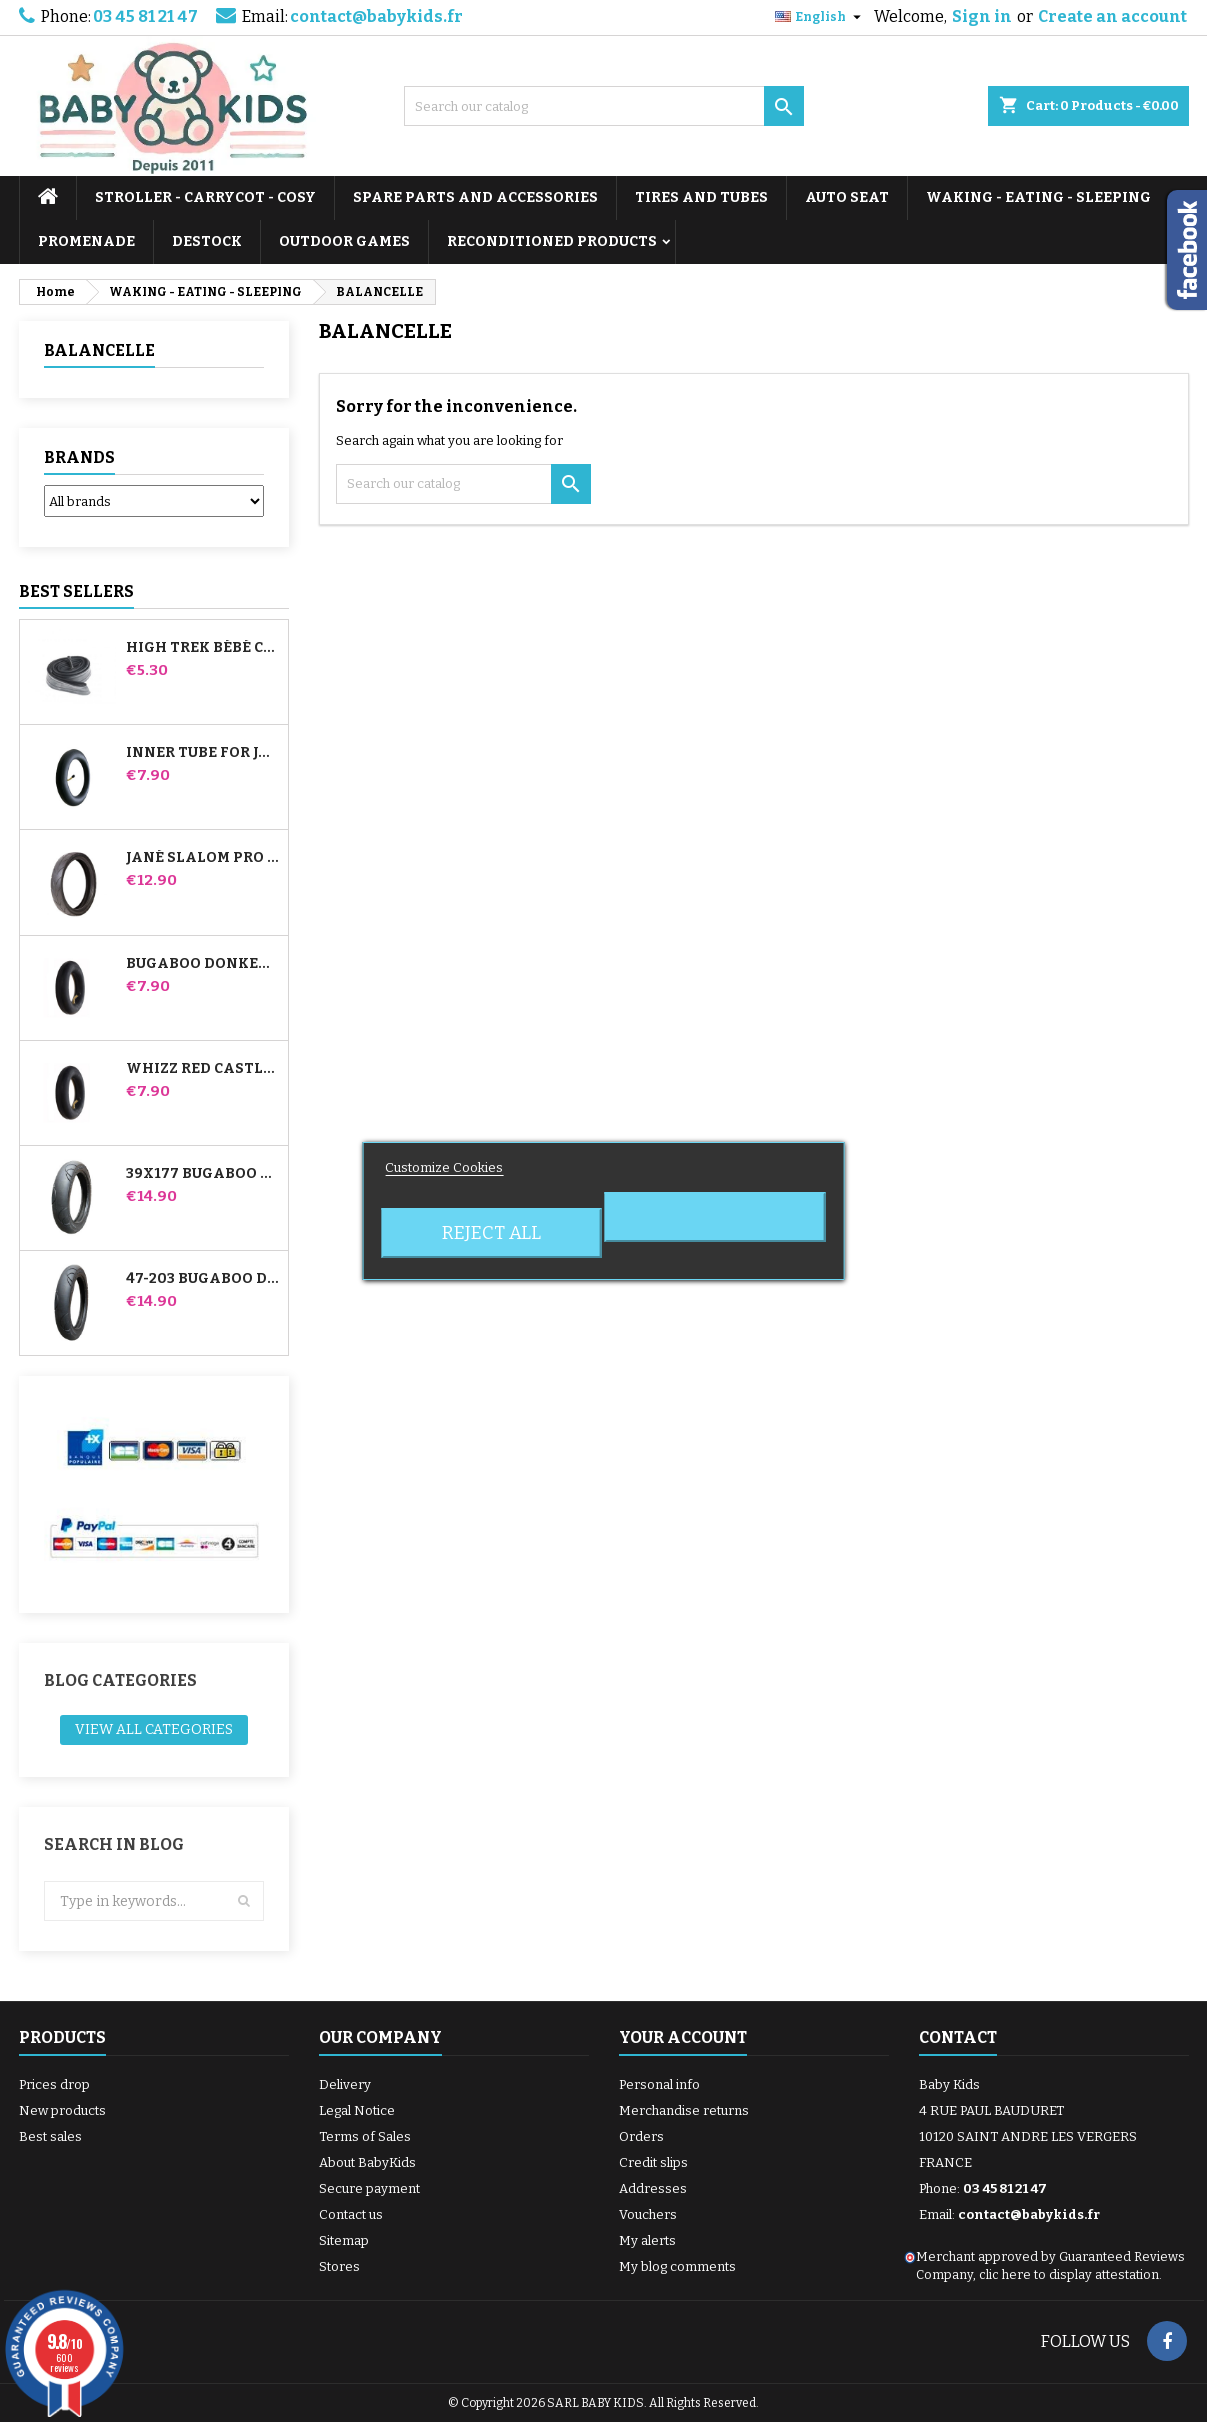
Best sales (50, 2136)
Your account (683, 2037)
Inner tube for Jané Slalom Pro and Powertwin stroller (203, 753)
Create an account (1112, 16)
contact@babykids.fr (376, 16)
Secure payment (369, 2188)
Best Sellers (76, 591)
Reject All (491, 1233)
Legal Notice (357, 2110)
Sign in (982, 16)
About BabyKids (367, 2162)
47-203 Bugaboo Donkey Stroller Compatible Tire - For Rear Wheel (203, 1279)
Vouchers (648, 2214)
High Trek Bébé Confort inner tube (203, 648)
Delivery (345, 2084)
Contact (958, 2037)
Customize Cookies (444, 1167)
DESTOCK (207, 241)
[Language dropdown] (820, 17)
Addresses (653, 2188)
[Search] (604, 106)
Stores (339, 2266)
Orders (641, 2136)
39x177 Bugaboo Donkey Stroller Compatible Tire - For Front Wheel (203, 1174)
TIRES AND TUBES (701, 197)
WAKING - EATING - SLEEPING (1038, 197)
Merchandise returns (684, 2110)
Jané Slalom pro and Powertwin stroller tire (203, 858)
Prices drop (54, 2084)
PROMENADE (86, 241)
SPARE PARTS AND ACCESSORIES (475, 197)
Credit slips (653, 2162)
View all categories (154, 1729)
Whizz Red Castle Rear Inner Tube (203, 1069)
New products (62, 2110)
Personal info (659, 2084)
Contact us (351, 2214)
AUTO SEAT (847, 197)
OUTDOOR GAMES (344, 241)
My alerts (647, 2240)
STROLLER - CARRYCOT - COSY (205, 197)
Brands (79, 457)
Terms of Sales (365, 2136)
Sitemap (344, 2240)
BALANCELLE (99, 350)
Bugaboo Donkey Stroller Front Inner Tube (203, 964)
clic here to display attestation (1069, 2274)
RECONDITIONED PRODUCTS (552, 241)
